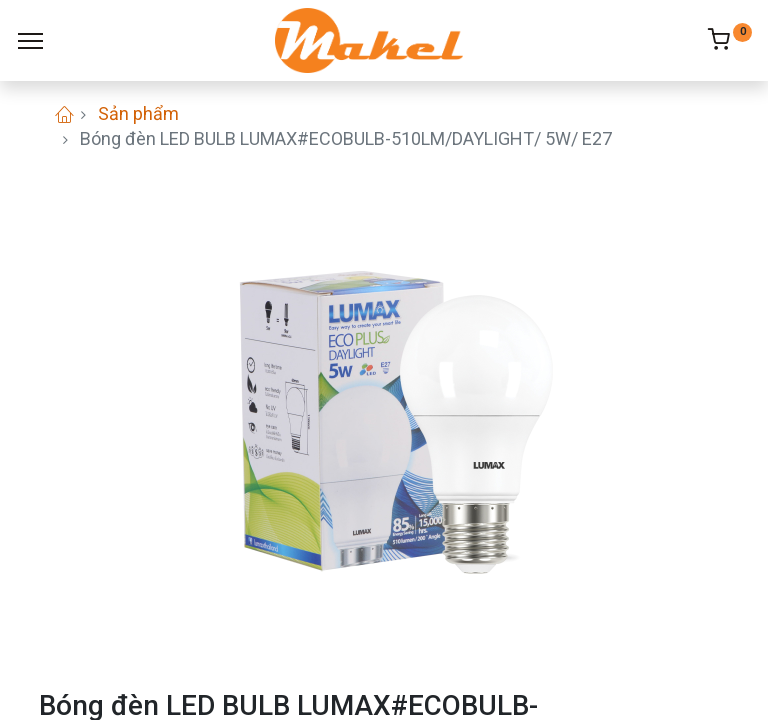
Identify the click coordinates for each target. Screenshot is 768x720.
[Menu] (30, 41)
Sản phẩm (138, 113)
